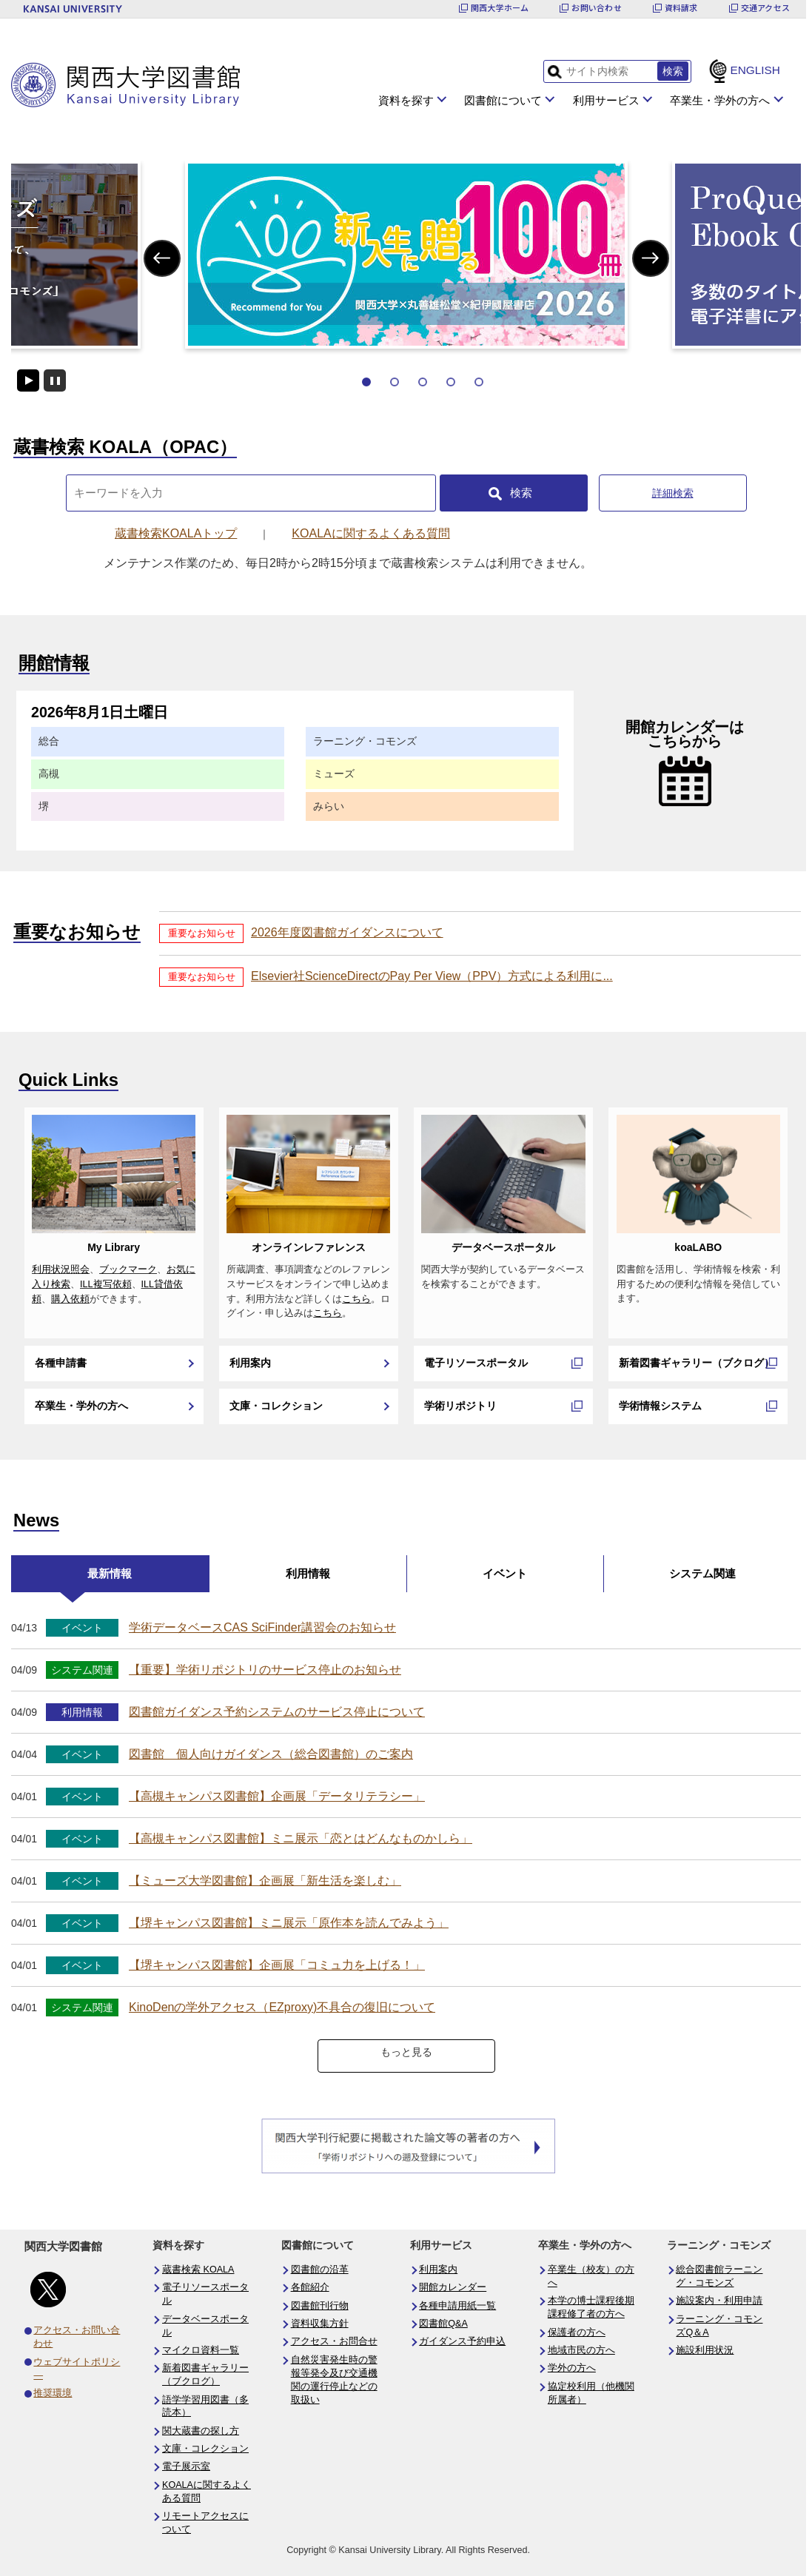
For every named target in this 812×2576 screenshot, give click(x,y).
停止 (55, 380)
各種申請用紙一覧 (457, 2306)
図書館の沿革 (320, 2269)
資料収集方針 (320, 2323)
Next (650, 258)
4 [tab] (450, 381)
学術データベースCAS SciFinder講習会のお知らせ (262, 1627)
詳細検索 (673, 493)
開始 (28, 380)
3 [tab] (422, 381)
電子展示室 (186, 2466)
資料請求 (681, 7)
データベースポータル (503, 1247)
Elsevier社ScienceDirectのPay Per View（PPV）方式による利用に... (432, 976)
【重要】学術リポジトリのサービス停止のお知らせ (265, 1669)
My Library (113, 1247)
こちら (356, 1299)
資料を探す (406, 100)
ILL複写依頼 (106, 1284)
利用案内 (250, 1363)
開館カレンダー (452, 2287)
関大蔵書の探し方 (200, 2431)
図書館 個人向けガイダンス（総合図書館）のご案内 (271, 1754)
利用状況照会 (61, 1269)
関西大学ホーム (500, 7)
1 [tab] (366, 381)
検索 (521, 492)
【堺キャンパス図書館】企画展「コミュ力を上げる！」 (277, 1965)
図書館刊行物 (320, 2306)
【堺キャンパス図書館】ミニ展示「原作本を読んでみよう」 (289, 1922)
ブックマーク (128, 1269)
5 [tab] (478, 381)
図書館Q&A (443, 2323)
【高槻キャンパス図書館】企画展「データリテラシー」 (277, 1796)
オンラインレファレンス (309, 1247)
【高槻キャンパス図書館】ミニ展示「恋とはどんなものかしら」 (300, 1838)
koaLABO (698, 1247)
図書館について (503, 100)
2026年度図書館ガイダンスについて (347, 932)
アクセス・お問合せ (334, 2341)
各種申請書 (61, 1363)
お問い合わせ (596, 7)
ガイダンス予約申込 (462, 2341)
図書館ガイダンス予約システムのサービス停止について (277, 1711)
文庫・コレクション (276, 1406)
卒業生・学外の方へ (720, 100)
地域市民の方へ (581, 2350)
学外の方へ (572, 2368)
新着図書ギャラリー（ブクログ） (696, 1363)
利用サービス (606, 100)
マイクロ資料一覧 (200, 2350)
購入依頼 (70, 1299)
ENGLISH (755, 70)
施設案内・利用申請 (719, 2300)
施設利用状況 (705, 2350)
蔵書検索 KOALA (198, 2269)
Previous (162, 258)
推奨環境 (52, 2393)
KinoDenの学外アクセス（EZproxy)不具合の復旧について (282, 2007)
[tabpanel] (406, 255)
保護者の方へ (576, 2332)
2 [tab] (394, 381)
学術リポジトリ (460, 1406)
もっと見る (406, 2052)
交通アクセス (765, 7)
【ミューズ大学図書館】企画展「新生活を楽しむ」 (265, 1880)
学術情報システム (660, 1406)
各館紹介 (310, 2287)
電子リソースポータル (476, 1363)
